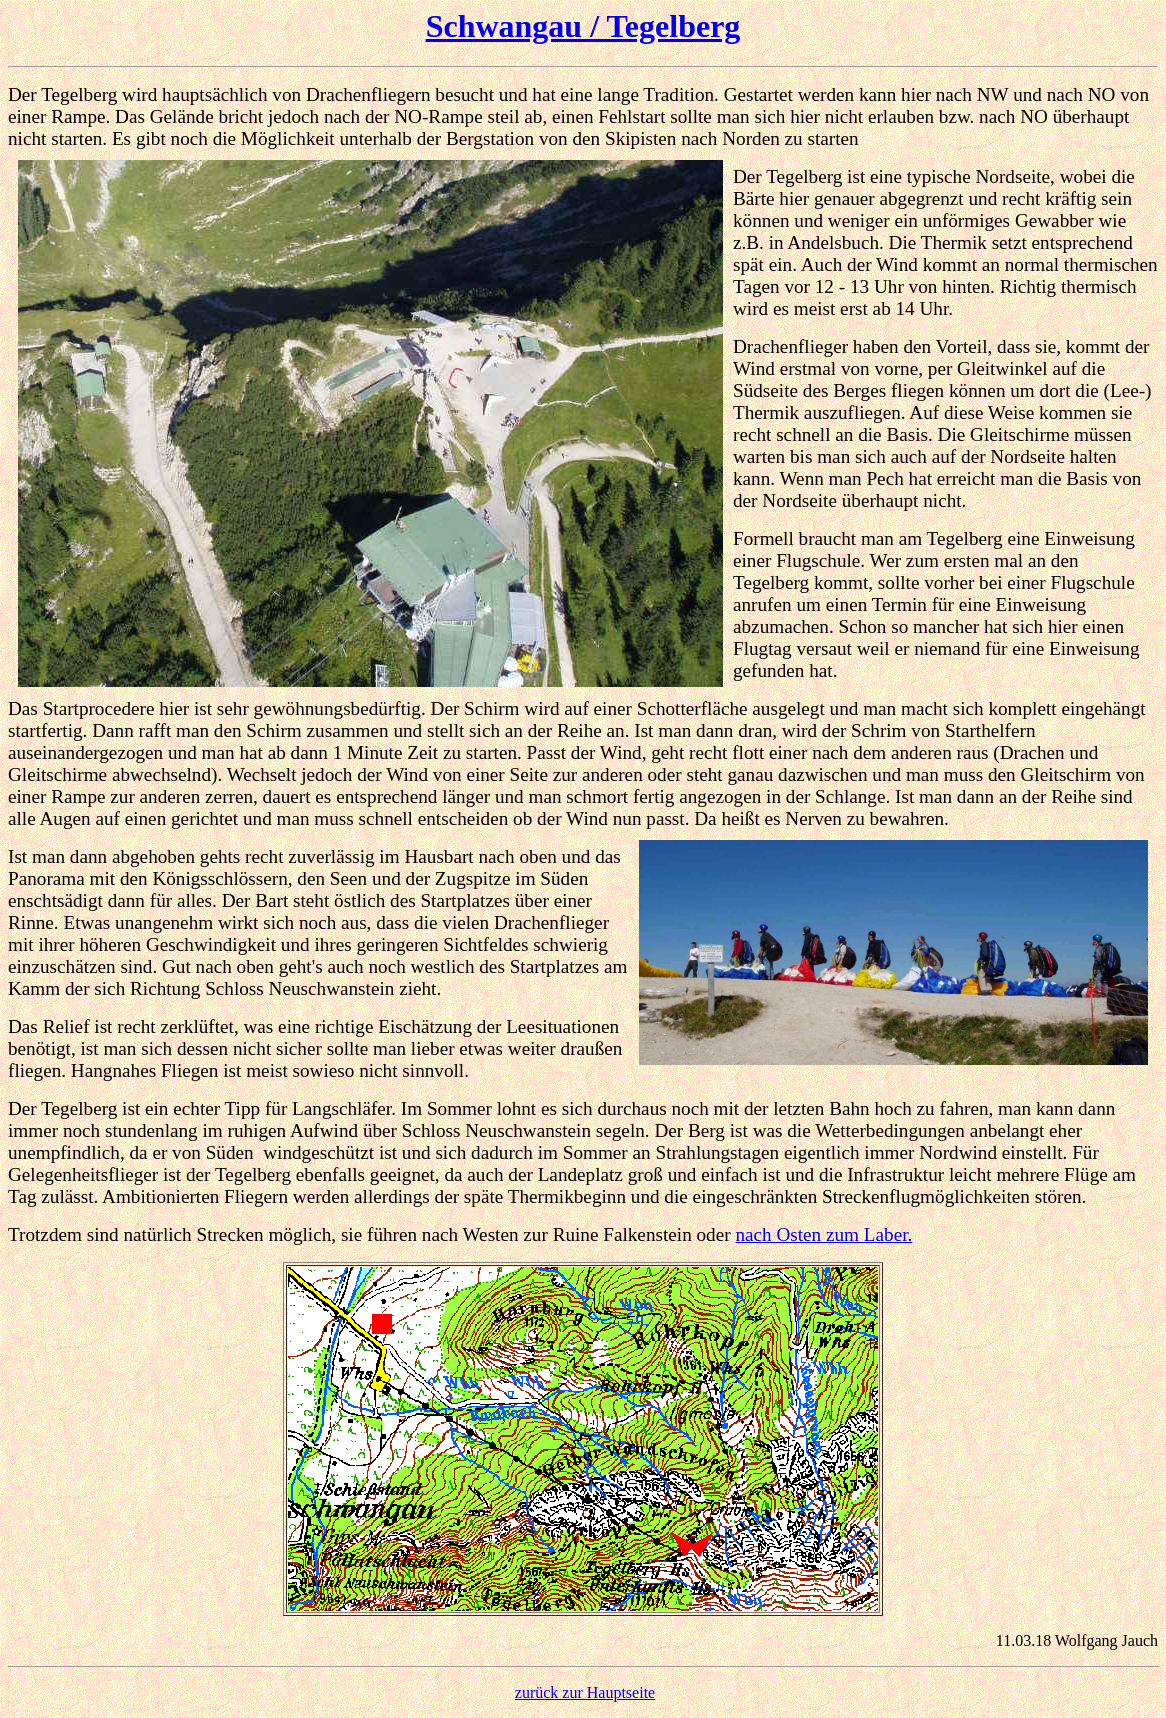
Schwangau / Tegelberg (583, 26)
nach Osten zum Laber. (823, 1234)
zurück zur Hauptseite (585, 1692)
